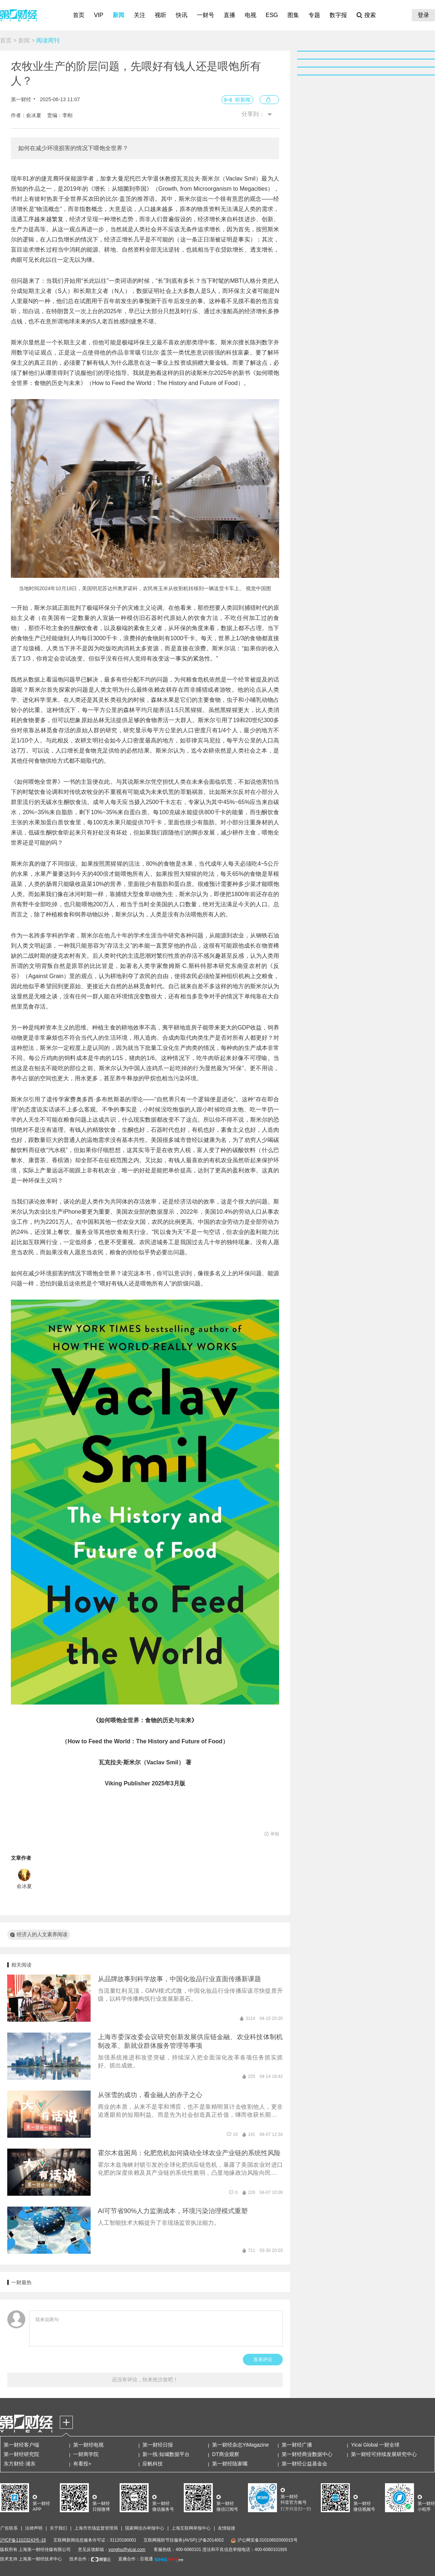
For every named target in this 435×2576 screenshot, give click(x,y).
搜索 (370, 15)
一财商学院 (86, 2454)
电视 (250, 15)
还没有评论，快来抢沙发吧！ (145, 2379)
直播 (229, 15)
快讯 (181, 15)
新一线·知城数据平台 (166, 2454)
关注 (139, 15)
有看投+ (82, 2464)
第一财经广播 (297, 2445)
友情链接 (226, 2528)
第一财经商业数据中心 (307, 2454)
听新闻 (242, 100)
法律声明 (33, 2528)
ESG (272, 15)
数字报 (338, 15)
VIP (98, 15)
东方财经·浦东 (20, 2464)
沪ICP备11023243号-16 (23, 2540)
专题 (314, 15)
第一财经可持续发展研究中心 (384, 2454)
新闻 (118, 15)
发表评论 (262, 2359)
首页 (78, 15)
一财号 (205, 15)
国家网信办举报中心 (144, 2528)
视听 (160, 15)
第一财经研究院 (21, 2454)
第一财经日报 (157, 2445)
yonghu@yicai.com (126, 2549)
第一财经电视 (88, 2445)
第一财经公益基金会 (304, 2464)
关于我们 (58, 2528)
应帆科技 (152, 2464)
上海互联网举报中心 (191, 2528)
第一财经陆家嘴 (230, 2464)
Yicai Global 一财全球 (375, 2445)
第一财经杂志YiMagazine (240, 2445)
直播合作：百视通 (135, 2558)
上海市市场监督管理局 (96, 2528)
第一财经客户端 (21, 2445)
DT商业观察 (225, 2454)
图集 (293, 15)
